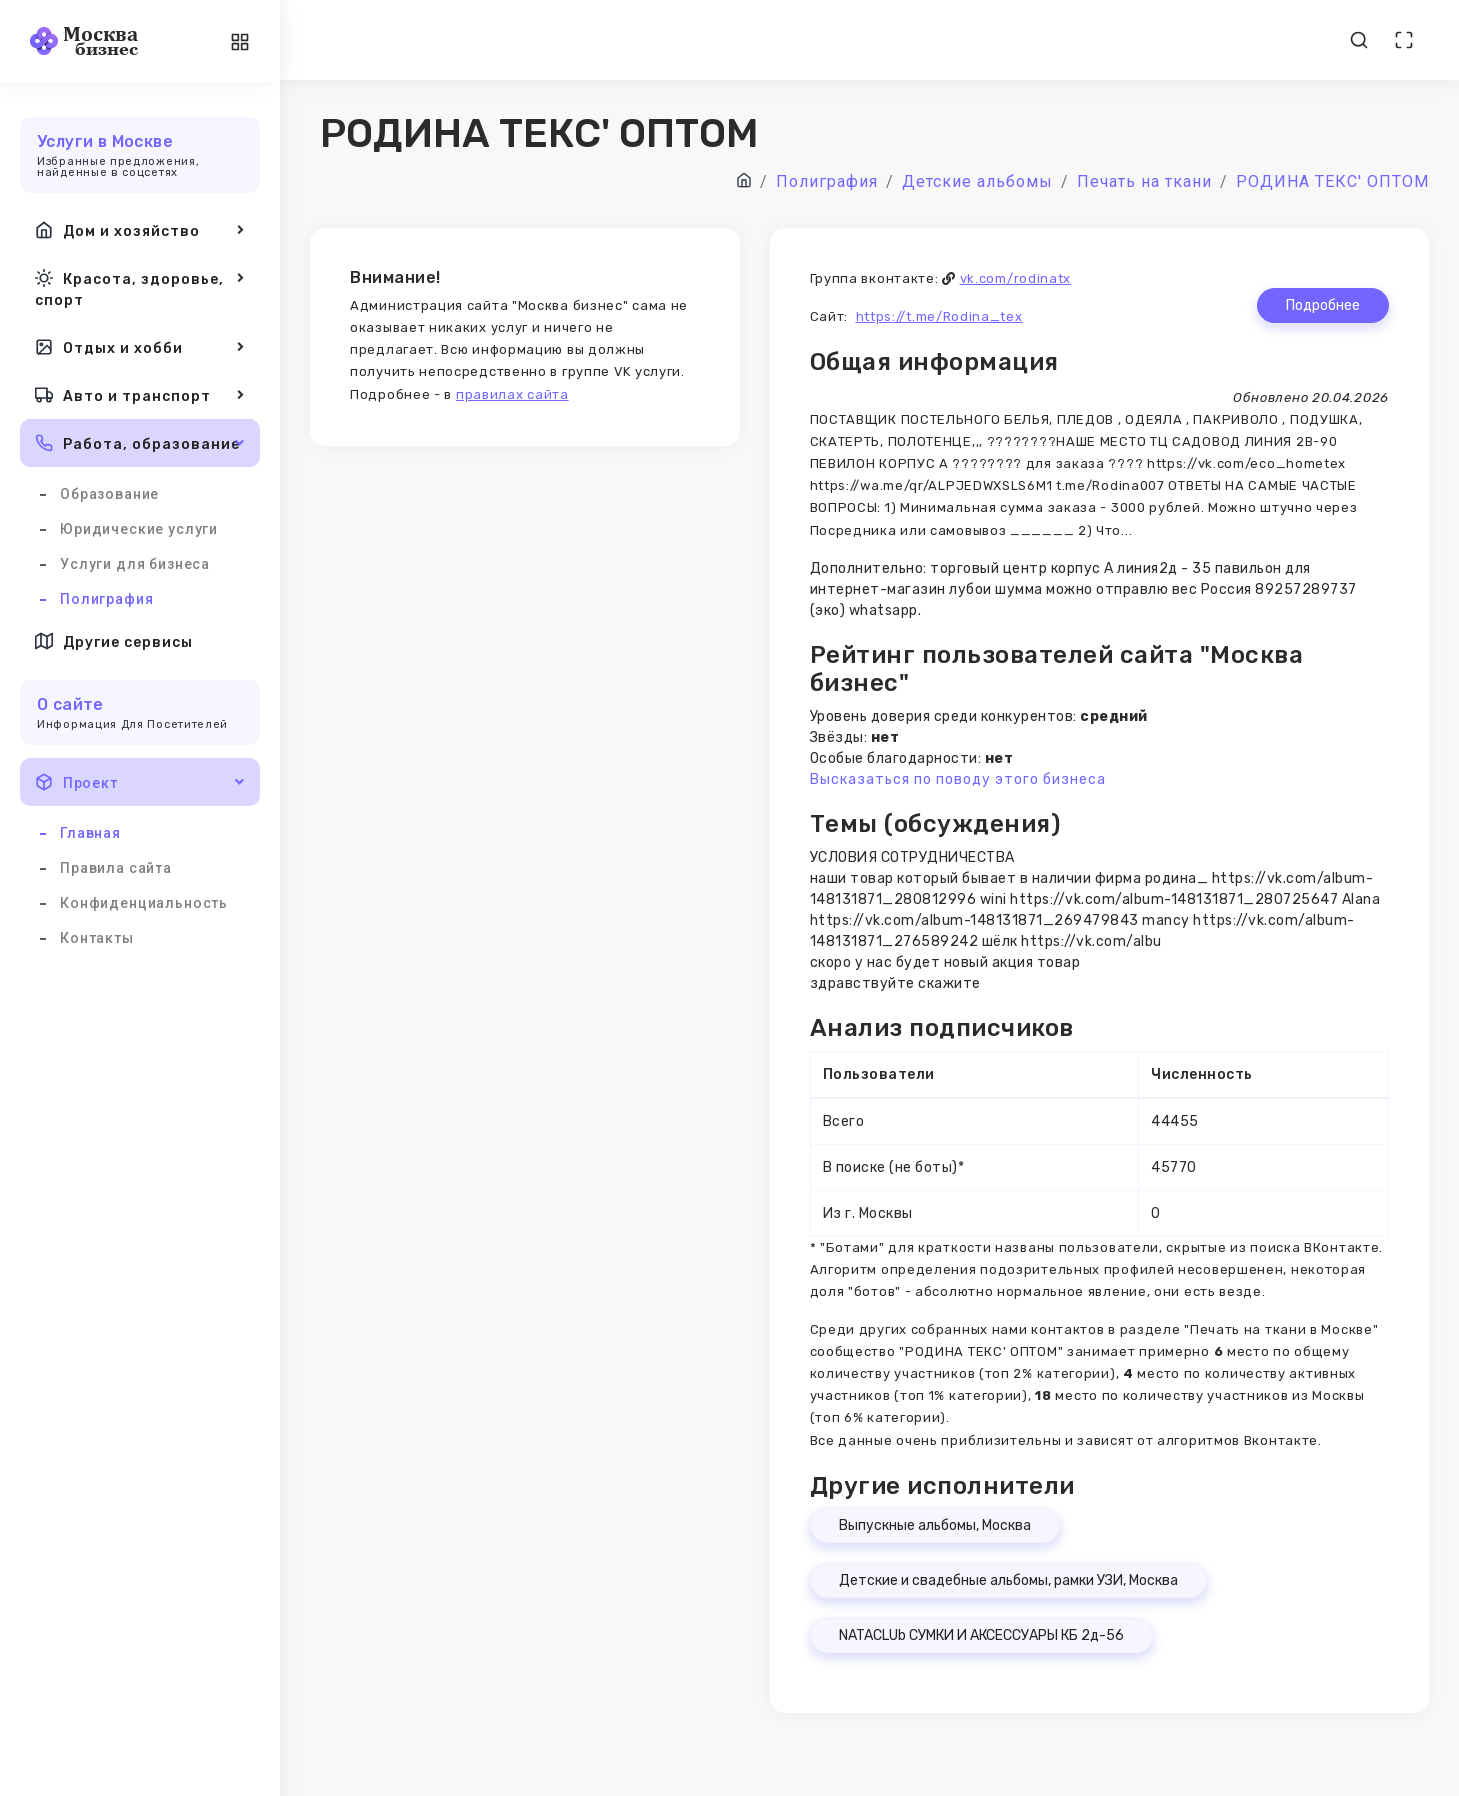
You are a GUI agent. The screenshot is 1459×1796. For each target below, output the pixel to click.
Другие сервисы (114, 641)
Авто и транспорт (140, 395)
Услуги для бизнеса (135, 564)
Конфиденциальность (144, 903)
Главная (90, 833)
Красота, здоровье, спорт (140, 287)
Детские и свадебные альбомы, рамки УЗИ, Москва (1008, 1580)
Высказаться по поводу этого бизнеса (958, 779)
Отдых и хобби (140, 347)
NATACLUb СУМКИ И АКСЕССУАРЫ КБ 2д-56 (981, 1635)
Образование (109, 494)
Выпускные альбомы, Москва (935, 1525)
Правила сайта (116, 868)
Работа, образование (140, 443)
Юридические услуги (139, 529)
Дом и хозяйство (140, 230)
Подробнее (1323, 305)
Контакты (97, 938)
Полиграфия (106, 599)
